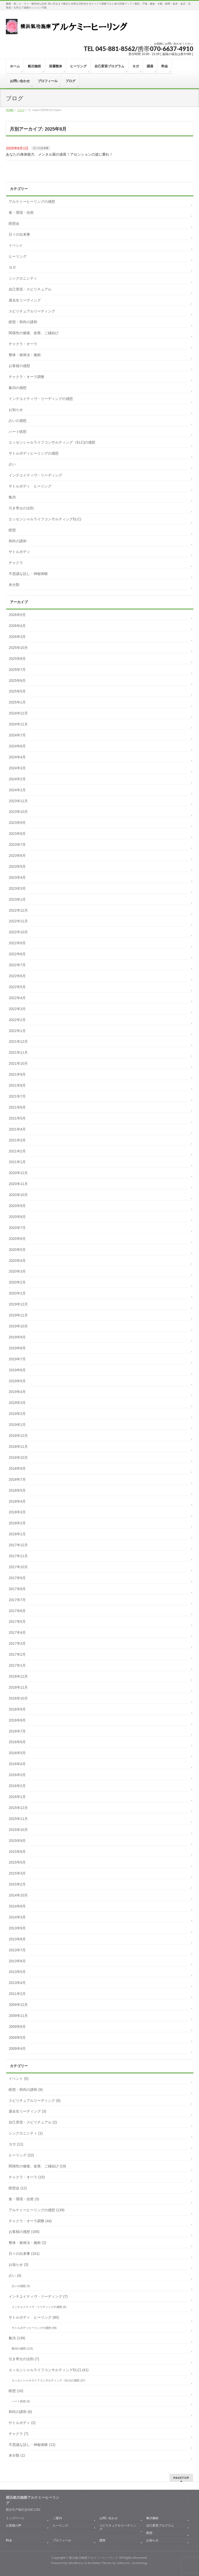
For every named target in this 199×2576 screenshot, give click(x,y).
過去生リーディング (25, 300)
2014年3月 (17, 1917)
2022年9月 (17, 943)
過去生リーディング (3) (27, 2111)
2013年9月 (17, 1928)
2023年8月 (17, 834)
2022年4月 (17, 998)
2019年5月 (17, 1381)
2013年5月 (17, 1972)
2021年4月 (17, 1129)
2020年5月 (17, 1250)
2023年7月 (17, 845)
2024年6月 (17, 746)
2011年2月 (17, 1994)
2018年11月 (18, 1446)
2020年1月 (17, 1293)
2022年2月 (17, 1020)
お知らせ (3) (18, 2265)
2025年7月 (17, 670)
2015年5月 (17, 1862)
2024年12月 (18, 713)
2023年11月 (18, 801)
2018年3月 (17, 1512)
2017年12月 (18, 1545)
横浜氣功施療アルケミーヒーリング (93, 2557)
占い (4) (15, 2275)
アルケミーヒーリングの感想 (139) (36, 2210)
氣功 (12, 497)
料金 (9, 2540)
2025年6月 (17, 680)
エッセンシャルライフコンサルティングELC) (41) (48, 2370)
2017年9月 (17, 1578)
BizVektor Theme (100, 2563)
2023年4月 (17, 877)
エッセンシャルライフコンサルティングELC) (45, 519)
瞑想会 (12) (18, 2188)
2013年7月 (17, 1950)
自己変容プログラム (160, 2525)
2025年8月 (17, 659)
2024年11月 (18, 724)
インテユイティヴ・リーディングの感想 (41, 399)
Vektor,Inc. (124, 2563)
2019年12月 (18, 1304)
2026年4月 (17, 626)
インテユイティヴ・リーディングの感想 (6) (39, 2306)
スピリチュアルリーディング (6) (34, 2101)
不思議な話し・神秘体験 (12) (32, 2445)
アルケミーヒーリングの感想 (32, 201)
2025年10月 (18, 648)
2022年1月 (17, 1031)
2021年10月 (18, 1063)
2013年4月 (17, 1983)
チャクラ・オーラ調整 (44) (30, 2221)
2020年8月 (17, 1217)
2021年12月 (18, 1041)
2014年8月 (17, 1906)
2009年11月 (18, 2016)
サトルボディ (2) (22, 2423)
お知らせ (16, 410)
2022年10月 (18, 932)
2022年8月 (17, 954)
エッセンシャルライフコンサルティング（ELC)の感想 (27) (48, 2380)
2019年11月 (18, 1315)
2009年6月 (17, 2027)
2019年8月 (17, 1348)
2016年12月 (18, 1676)
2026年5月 (17, 615)
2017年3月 (17, 1643)
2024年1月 (17, 790)
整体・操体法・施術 (25, 355)
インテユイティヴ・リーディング (35, 475)
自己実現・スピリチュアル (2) (33, 2122)
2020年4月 (17, 1261)
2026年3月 (17, 637)
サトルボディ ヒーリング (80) (34, 2317)
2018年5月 (17, 1490)
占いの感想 (17, 421)
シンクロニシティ (23, 278)
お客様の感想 (19, 366)
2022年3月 (17, 1009)
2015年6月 (17, 1852)
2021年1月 (17, 1162)
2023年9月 (17, 823)
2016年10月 (18, 1698)
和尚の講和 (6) (20, 2412)
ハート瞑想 (17, 432)
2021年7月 (17, 1096)
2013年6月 (17, 1961)
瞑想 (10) (16, 2391)
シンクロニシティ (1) (26, 2133)
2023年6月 (17, 855)
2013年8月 (17, 1939)
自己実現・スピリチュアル (30, 289)
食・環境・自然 (21, 212)
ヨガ (12, 267)
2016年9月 (17, 1709)
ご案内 (57, 2518)
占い (12, 464)
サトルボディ (19, 552)
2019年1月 (17, 1425)
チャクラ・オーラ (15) (27, 2177)
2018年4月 (17, 1501)
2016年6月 (17, 1742)
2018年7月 (17, 1479)
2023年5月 (17, 866)
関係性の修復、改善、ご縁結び (34, 333)
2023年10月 (18, 812)
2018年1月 (17, 1534)
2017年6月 (17, 1611)
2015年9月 (17, 1841)
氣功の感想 (17, 388)
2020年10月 (18, 1195)
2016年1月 (17, 1797)
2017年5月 (17, 1621)
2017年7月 (17, 1600)
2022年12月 (18, 910)
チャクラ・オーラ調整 (26, 377)
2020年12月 (18, 1173)
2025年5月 (17, 691)
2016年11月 (18, 1687)
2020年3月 (17, 1271)
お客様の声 (13, 2525)
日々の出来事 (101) (24, 2254)
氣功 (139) (17, 2338)
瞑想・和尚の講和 (23, 322)
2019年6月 (17, 1370)
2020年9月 (17, 1206)
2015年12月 (18, 1808)
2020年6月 (17, 1239)
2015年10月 (18, 1830)
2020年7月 (17, 1228)
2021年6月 (17, 1107)
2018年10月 (18, 1457)
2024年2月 (17, 779)
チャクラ (16, 563)
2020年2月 (17, 1282)
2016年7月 (17, 1731)
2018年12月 (18, 1436)
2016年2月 (17, 1786)
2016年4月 (17, 1764)
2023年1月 (17, 899)
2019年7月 (17, 1359)
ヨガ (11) (16, 2144)
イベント (16, 245)
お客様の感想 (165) (24, 2232)
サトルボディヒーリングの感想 (34, 453)
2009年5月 (17, 2037)
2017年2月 (17, 1654)
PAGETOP (181, 2477)
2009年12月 (18, 2005)
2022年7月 (17, 965)
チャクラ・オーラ (23, 344)
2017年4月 (17, 1632)
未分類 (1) (17, 2455)
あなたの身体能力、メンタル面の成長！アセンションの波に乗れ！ (59, 154)
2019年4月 (17, 1392)
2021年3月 (17, 1140)
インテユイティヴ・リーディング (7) (38, 2296)
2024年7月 (17, 735)
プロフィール (62, 2540)
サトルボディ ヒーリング (30, 486)
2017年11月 (18, 1556)
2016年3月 (17, 1775)
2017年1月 (17, 1665)
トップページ (15, 2518)
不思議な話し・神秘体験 (28, 574)
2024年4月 (17, 757)
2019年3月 (17, 1403)
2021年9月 (17, 1074)
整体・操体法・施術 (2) (27, 2243)
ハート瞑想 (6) (21, 2401)
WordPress (76, 2563)
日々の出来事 (40, 148)
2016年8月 (17, 1720)
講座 (102, 2540)
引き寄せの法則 (21, 508)
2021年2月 (17, 1151)
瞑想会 (14, 223)
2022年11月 (18, 921)
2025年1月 (17, 702)
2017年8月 (17, 1589)
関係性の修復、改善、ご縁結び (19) (37, 2166)
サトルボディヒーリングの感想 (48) (34, 2327)
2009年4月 (17, 2048)
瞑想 (12, 530)
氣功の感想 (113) (22, 2348)
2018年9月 (17, 1468)
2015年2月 (17, 1884)
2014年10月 (18, 1895)
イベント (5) (18, 2079)
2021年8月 (17, 1085)
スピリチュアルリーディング (32, 311)
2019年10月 (18, 1326)
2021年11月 (18, 1052)
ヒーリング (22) (21, 2155)
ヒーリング (17, 256)
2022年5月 (17, 987)
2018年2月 (17, 1523)
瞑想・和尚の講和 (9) (26, 2090)
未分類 (14, 585)
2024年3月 (17, 768)
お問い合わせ (108, 2518)
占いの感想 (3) (21, 2286)
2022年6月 (17, 976)
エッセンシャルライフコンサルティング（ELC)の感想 (52, 442)
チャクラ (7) (18, 2434)
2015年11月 (18, 1819)
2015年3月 (17, 1873)
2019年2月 (17, 1414)
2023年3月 (17, 888)
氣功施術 (152, 2518)
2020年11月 (18, 1184)
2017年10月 (18, 1567)
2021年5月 (17, 1118)
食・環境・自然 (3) (24, 2199)
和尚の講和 (17, 541)
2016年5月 (17, 1753)
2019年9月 (17, 1337)
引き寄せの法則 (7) (24, 2359)
